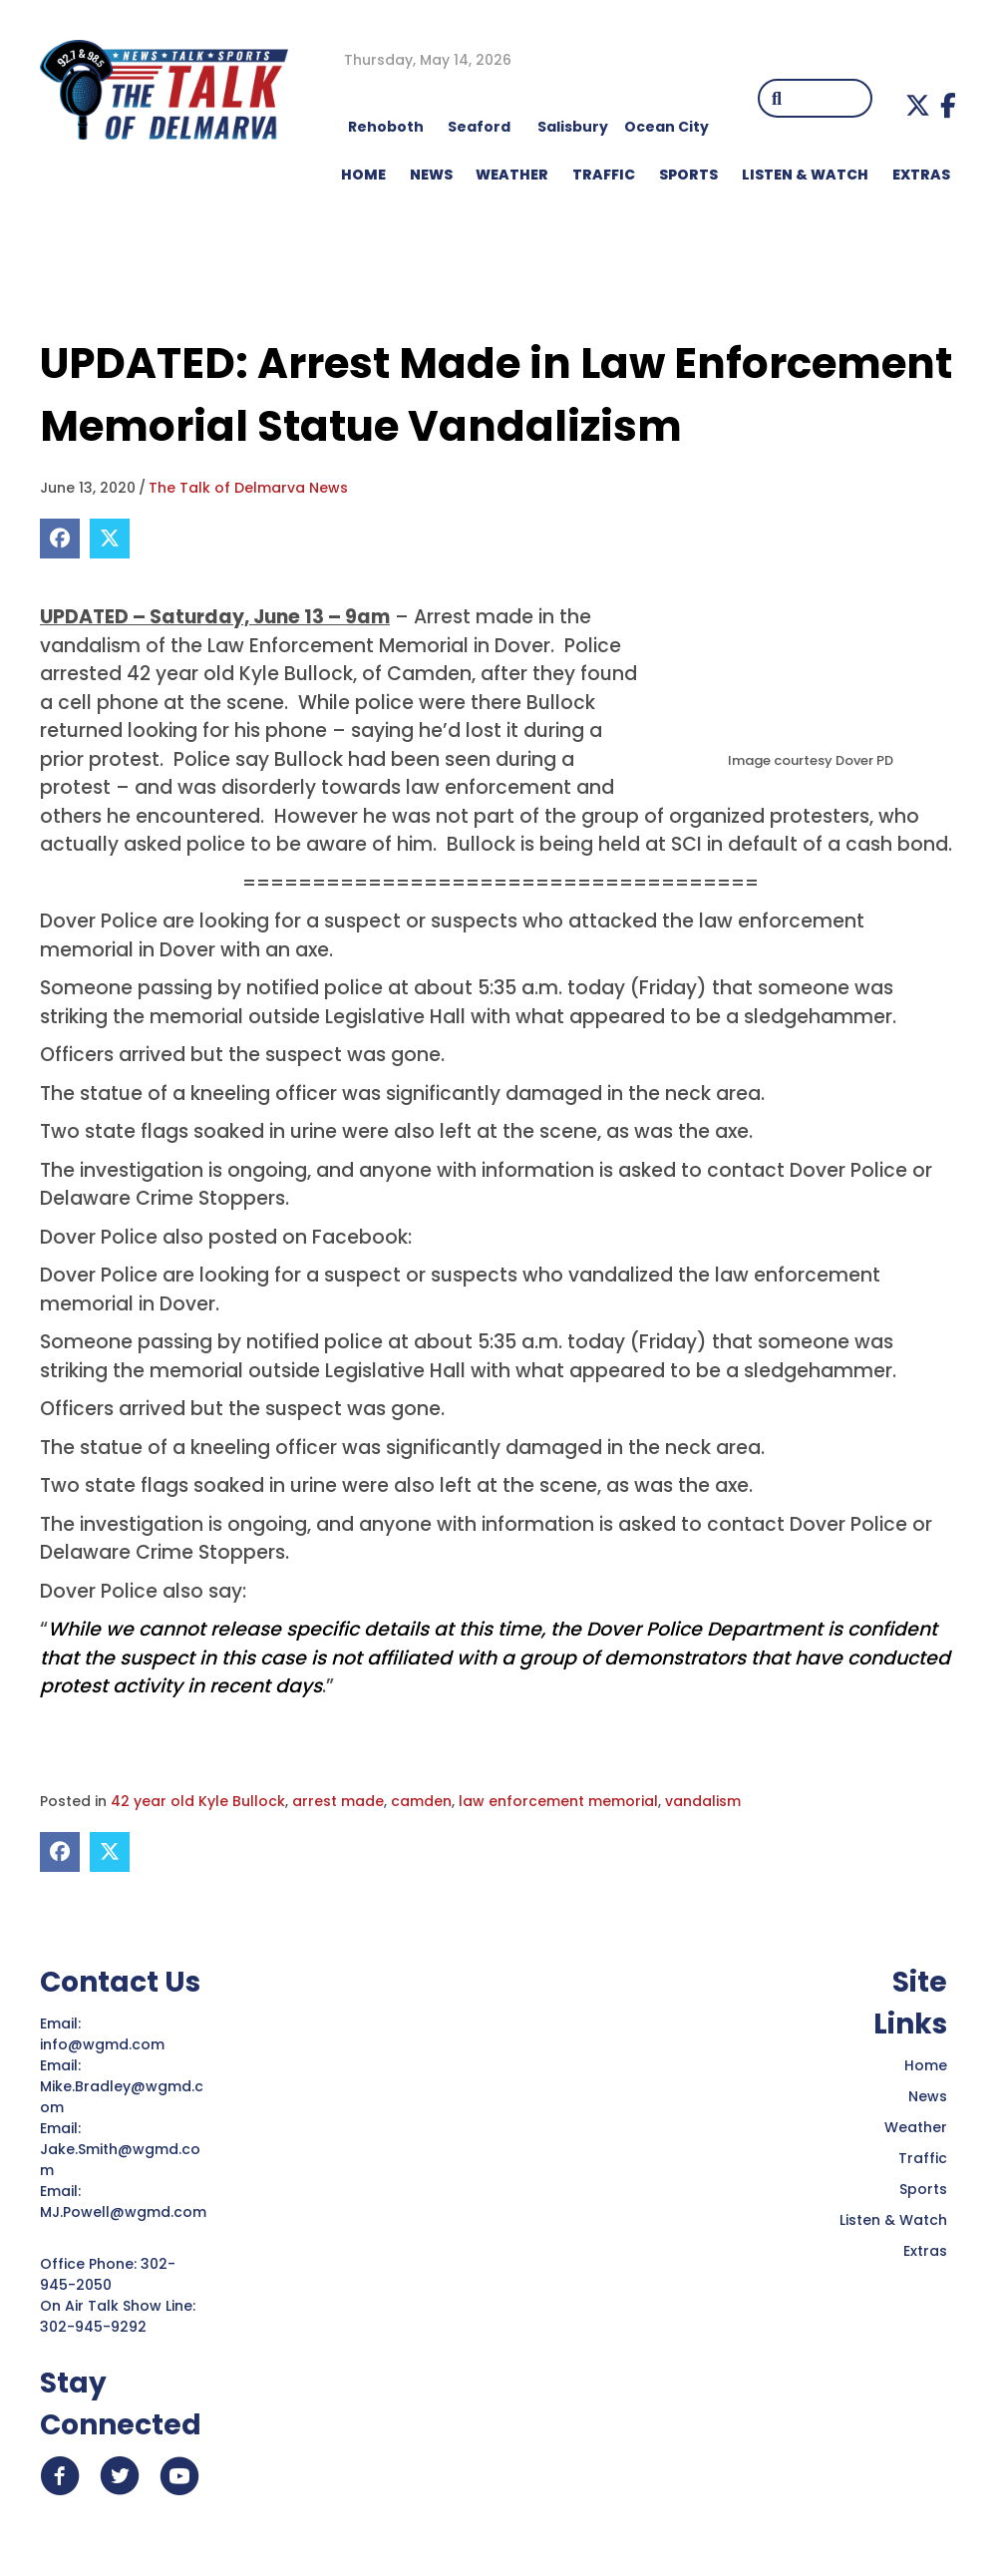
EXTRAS (921, 174)
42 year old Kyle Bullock (198, 1801)
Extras (925, 2251)
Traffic (922, 2158)
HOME (363, 174)
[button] (917, 105)
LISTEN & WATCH (805, 174)
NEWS (431, 174)
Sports (688, 174)
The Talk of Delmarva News (248, 488)
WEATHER (512, 174)
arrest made (338, 1801)
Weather (915, 2127)
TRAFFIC (603, 174)
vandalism (703, 1801)
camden (421, 1801)
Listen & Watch (893, 2220)
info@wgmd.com (104, 2044)
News (927, 2096)
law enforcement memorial (558, 1801)
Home (925, 2065)
